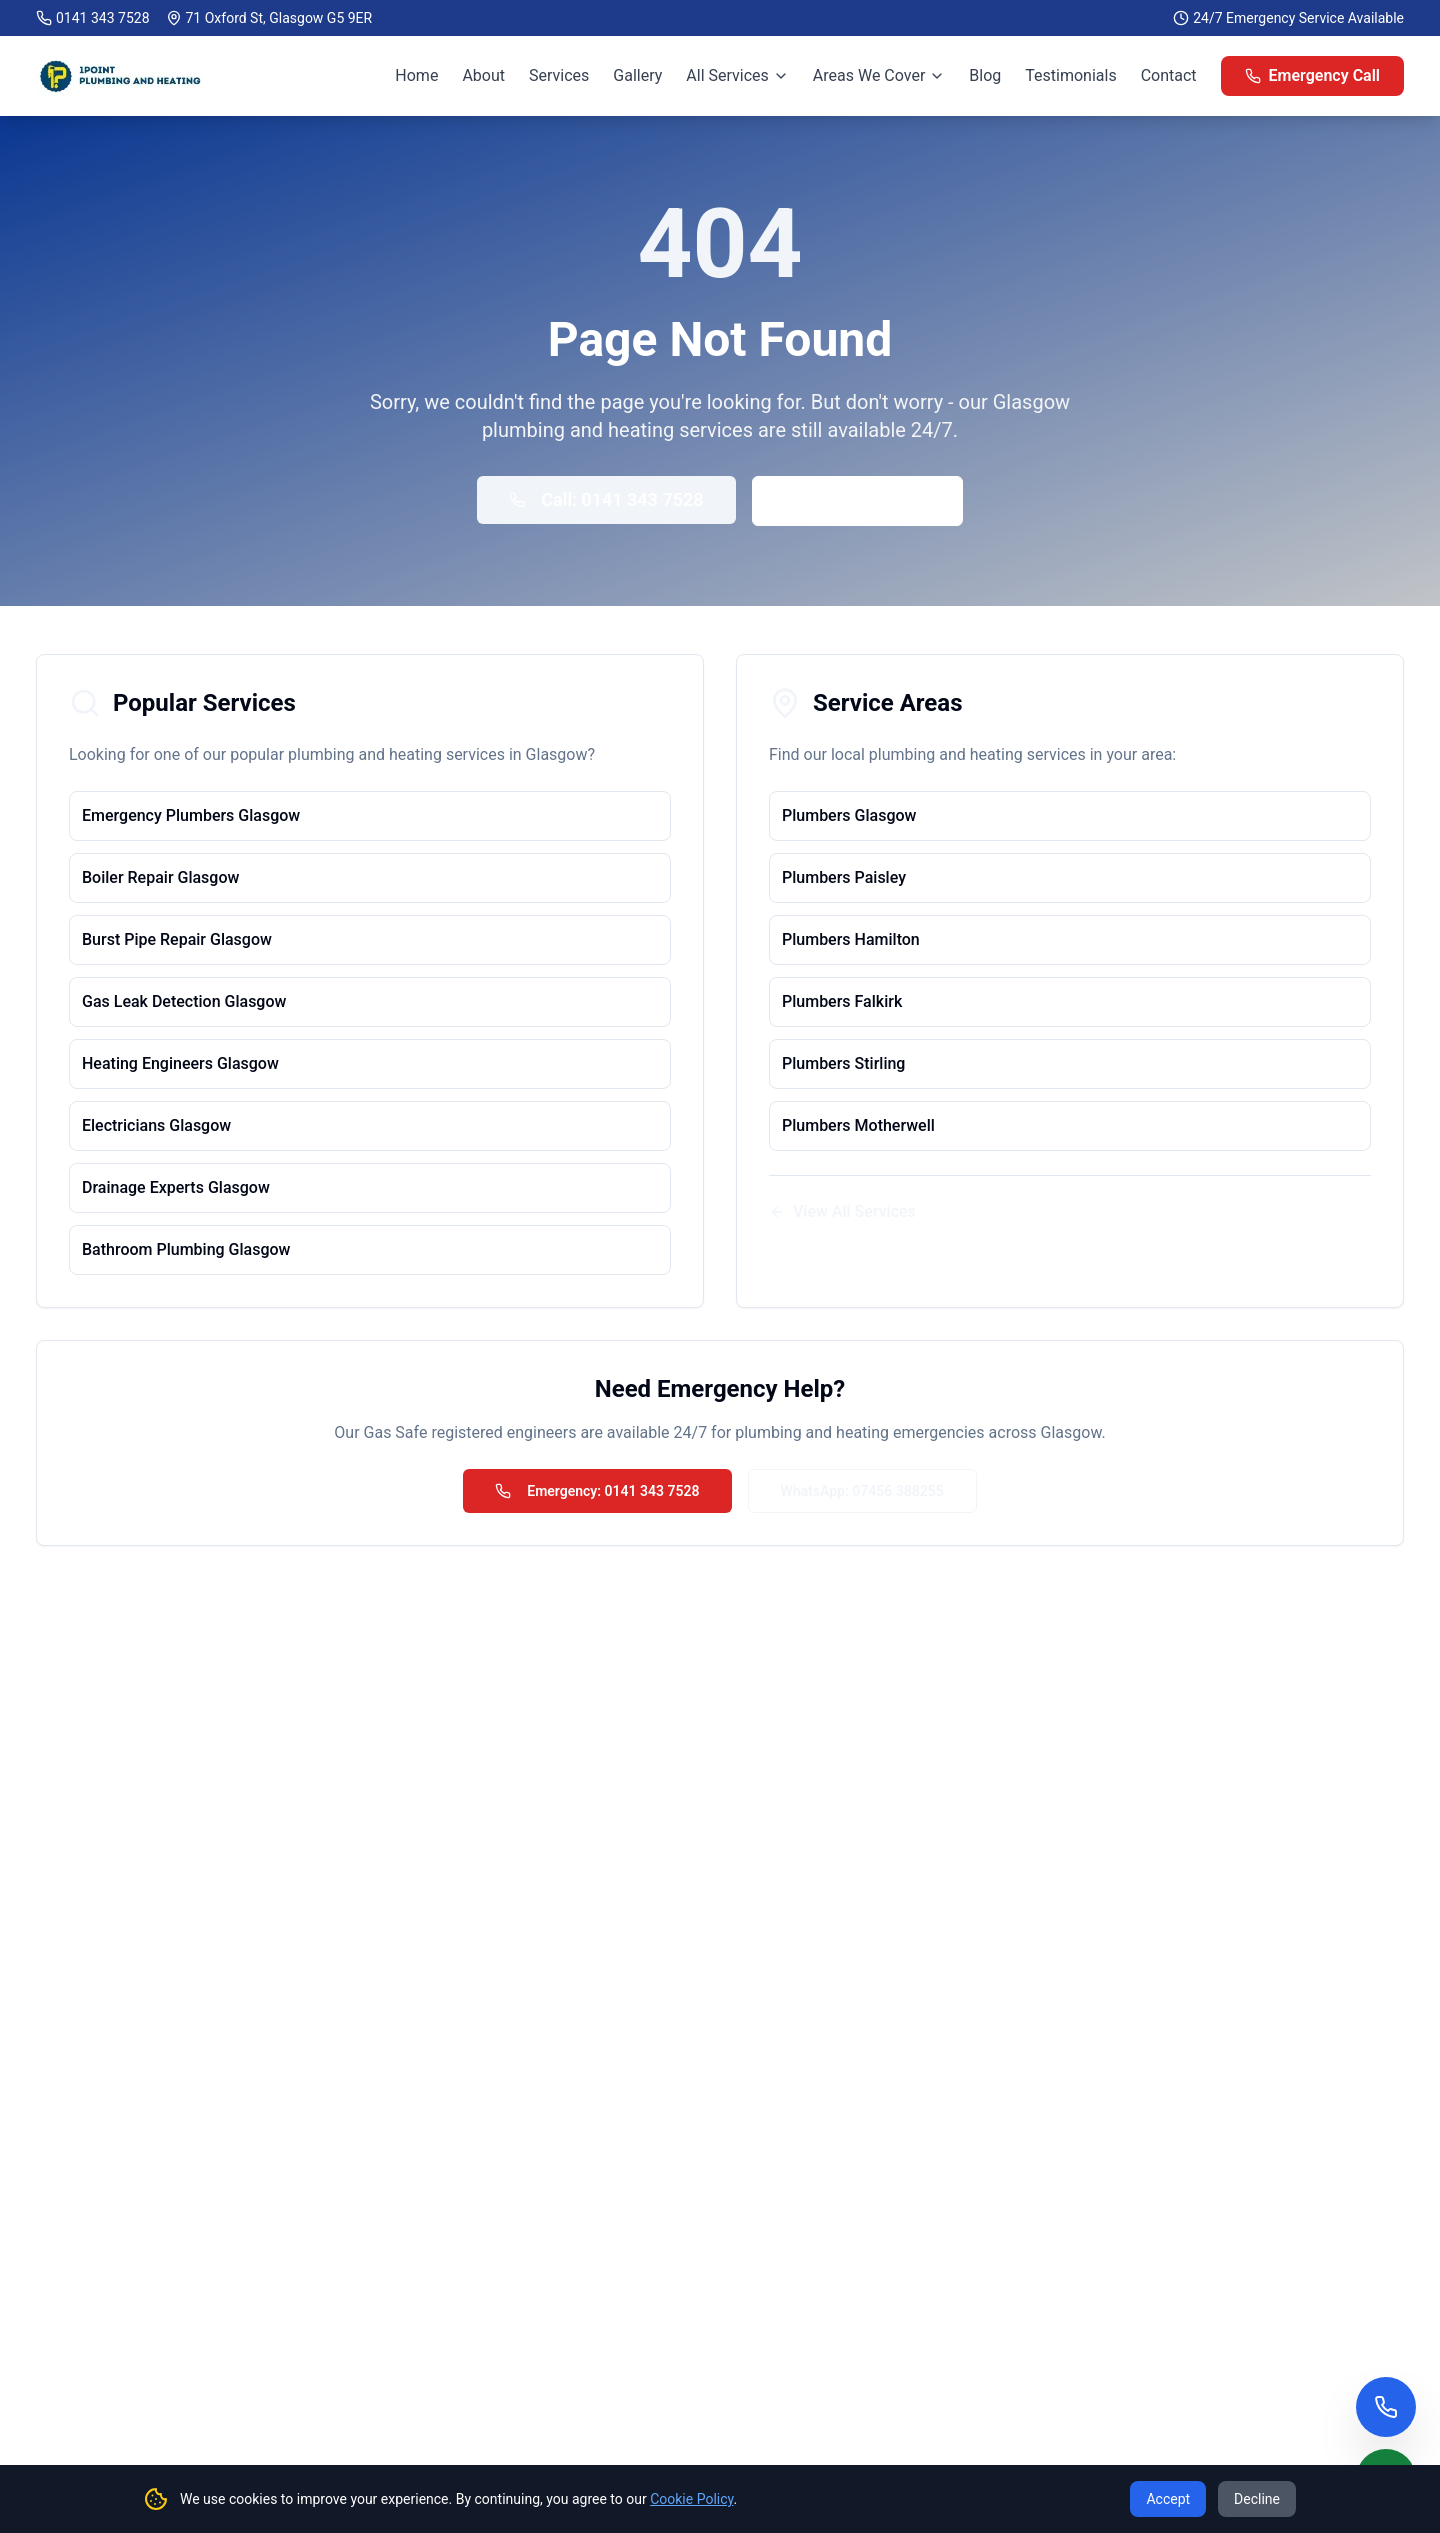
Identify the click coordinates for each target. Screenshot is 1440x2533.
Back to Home (857, 500)
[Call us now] (1386, 2407)
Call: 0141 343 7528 (606, 499)
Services (559, 75)
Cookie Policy (691, 2499)
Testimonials (1070, 75)
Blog (985, 75)
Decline (1257, 2499)
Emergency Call (1312, 75)
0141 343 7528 (103, 18)
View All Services (842, 1211)
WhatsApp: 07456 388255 (862, 1491)
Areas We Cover (879, 75)
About (483, 75)
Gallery (637, 75)
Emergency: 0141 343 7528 (597, 1491)
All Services (737, 75)
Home (416, 75)
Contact (1169, 75)
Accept (1168, 2499)
